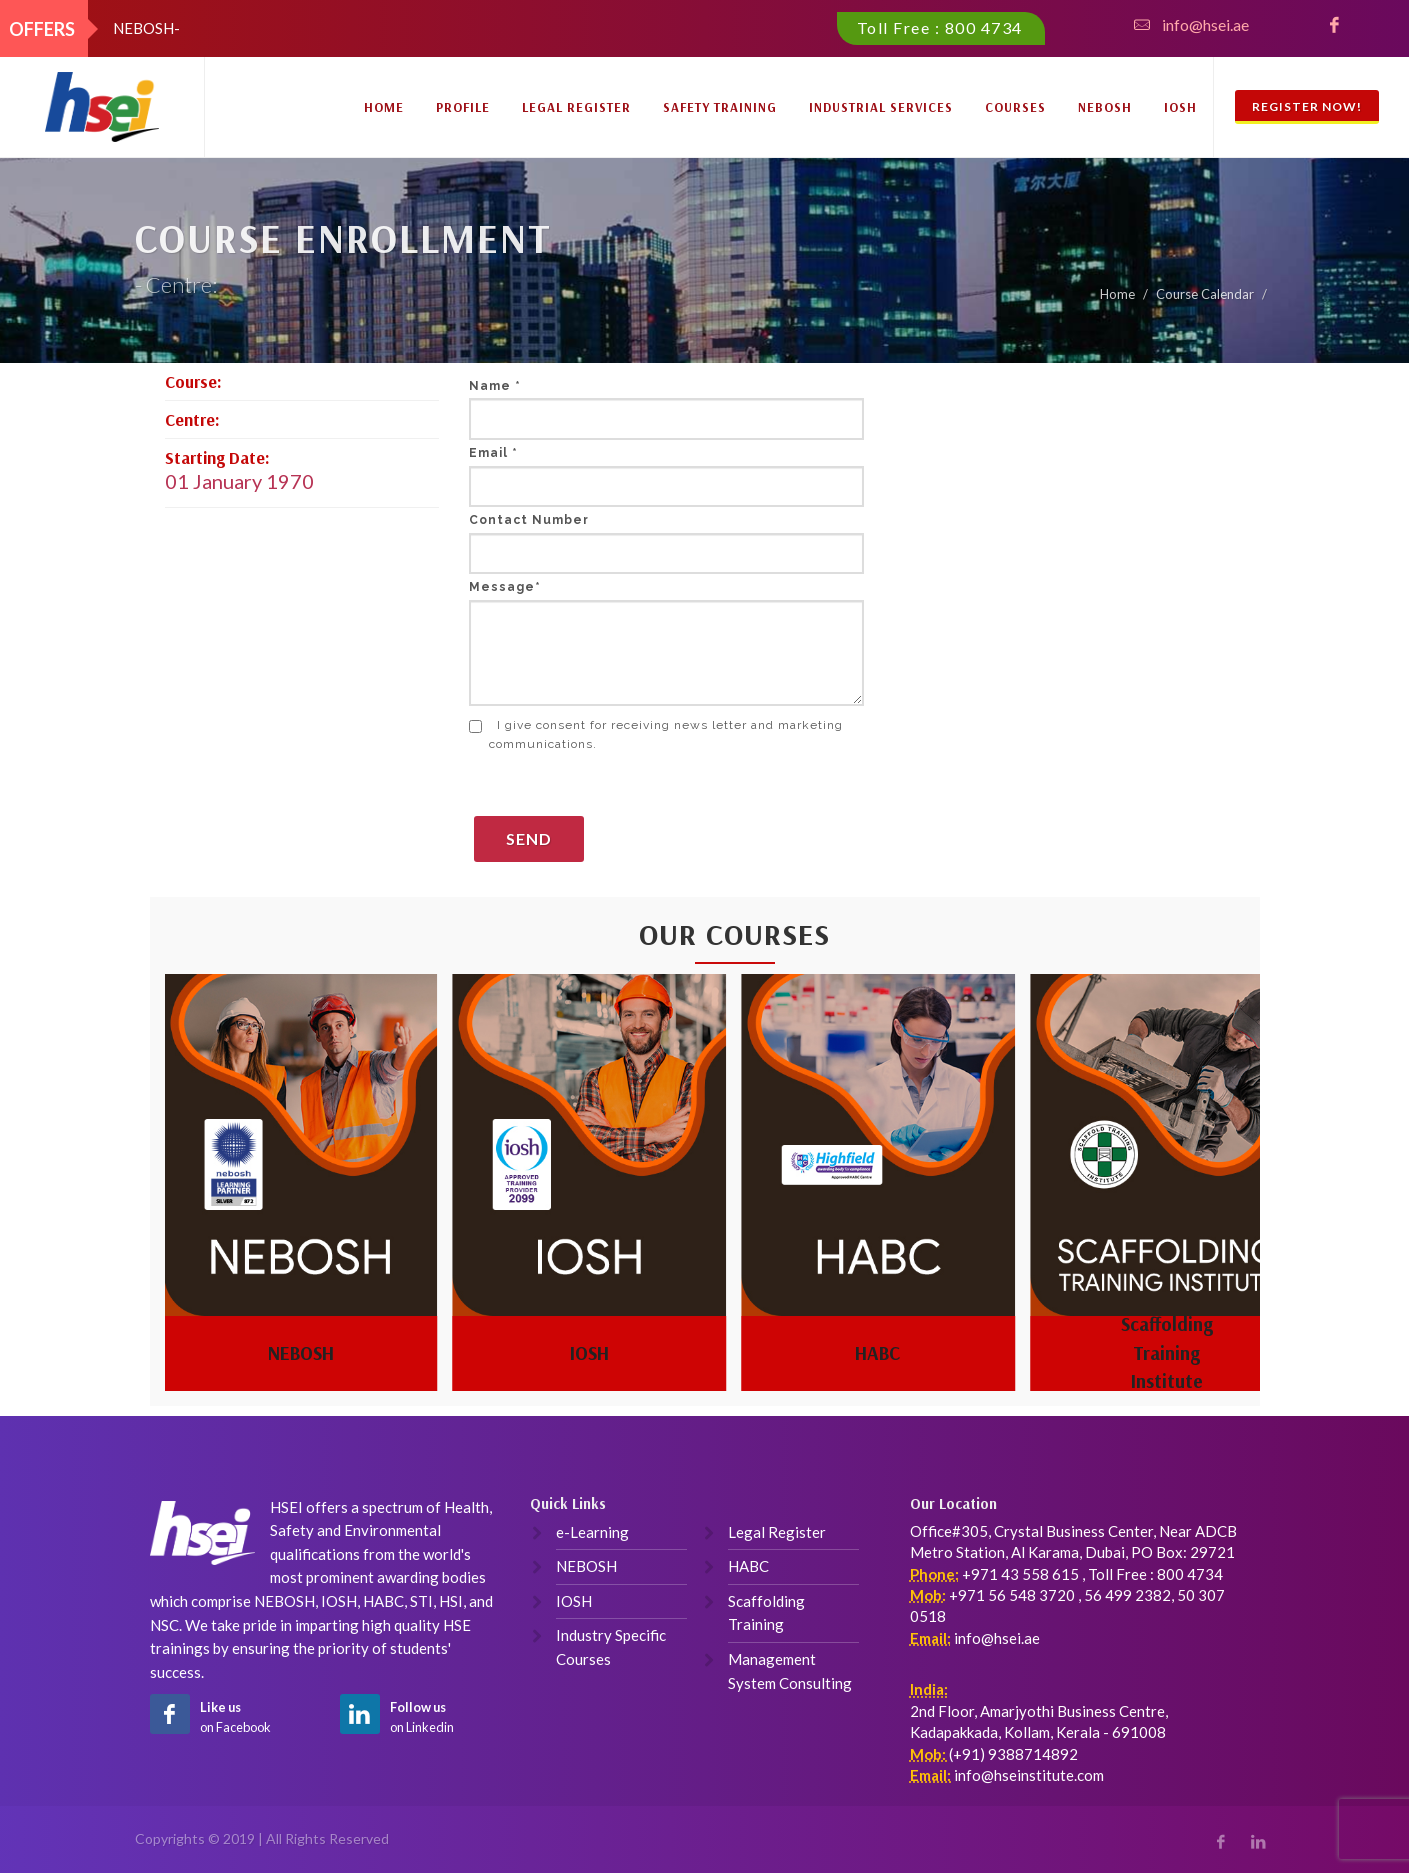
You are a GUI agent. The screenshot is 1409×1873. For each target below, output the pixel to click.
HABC (877, 1353)
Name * (495, 386)
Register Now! (1307, 106)
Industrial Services (881, 107)
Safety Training (720, 107)
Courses (1015, 107)
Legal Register (576, 107)
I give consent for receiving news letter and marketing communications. (656, 734)
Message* (505, 587)
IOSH (1180, 107)
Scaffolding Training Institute (1167, 1352)
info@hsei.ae (1205, 25)
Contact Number (529, 520)
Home (384, 107)
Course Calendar (1205, 294)
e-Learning (592, 1532)
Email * (493, 453)
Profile (463, 107)
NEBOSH (1105, 107)
